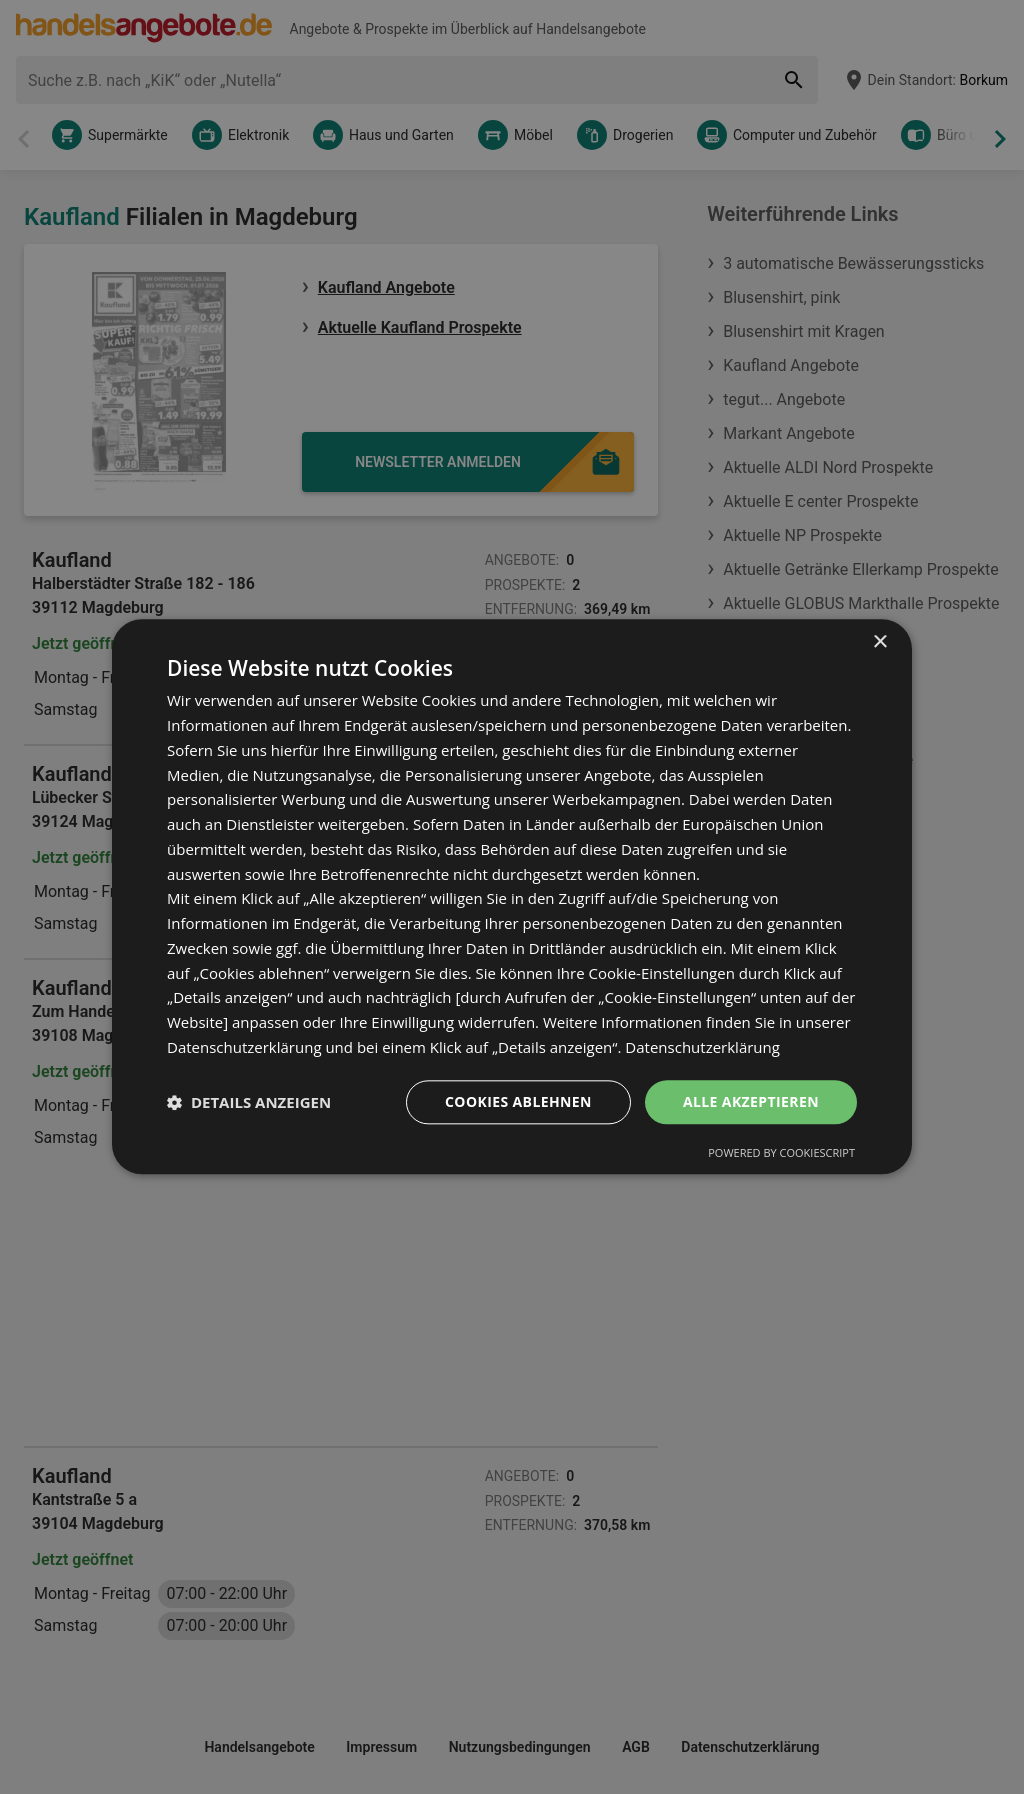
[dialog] (512, 896)
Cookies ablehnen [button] (518, 1101)
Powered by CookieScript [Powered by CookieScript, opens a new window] (781, 1153)
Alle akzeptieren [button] (751, 1101)
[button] (249, 1102)
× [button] (879, 642)
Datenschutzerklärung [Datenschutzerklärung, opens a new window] (702, 1047)
